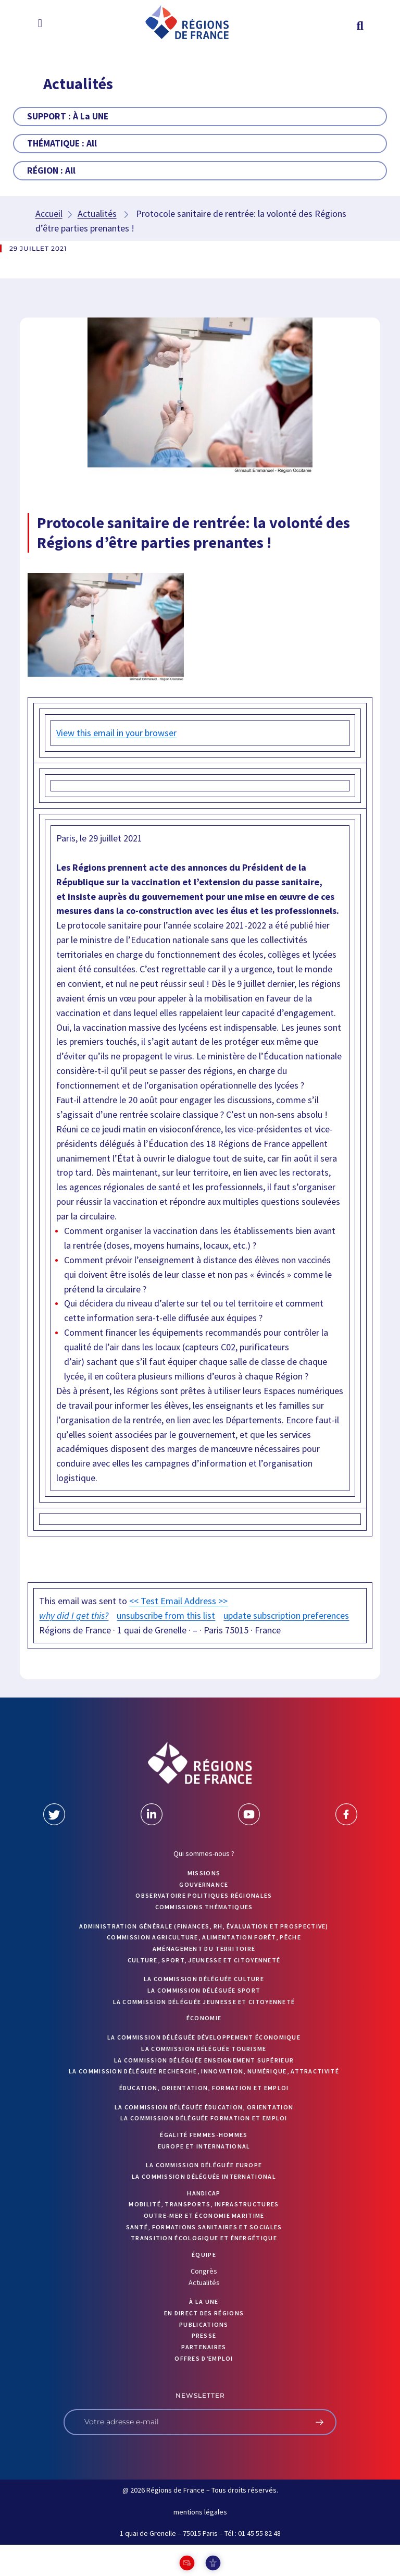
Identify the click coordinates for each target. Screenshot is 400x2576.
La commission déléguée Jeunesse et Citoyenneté (204, 2002)
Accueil (49, 213)
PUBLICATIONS (204, 2324)
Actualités (97, 213)
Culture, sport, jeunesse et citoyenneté (204, 1960)
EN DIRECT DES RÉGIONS (204, 2313)
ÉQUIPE (204, 2254)
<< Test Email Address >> (178, 1601)
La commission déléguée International (204, 2176)
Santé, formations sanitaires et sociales (204, 2227)
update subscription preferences (286, 1615)
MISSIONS (204, 1873)
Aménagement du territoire (204, 1948)
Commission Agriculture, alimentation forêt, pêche (204, 1937)
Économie (203, 2018)
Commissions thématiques (204, 1907)
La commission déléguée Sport (203, 1990)
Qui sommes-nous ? (203, 1853)
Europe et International (204, 2146)
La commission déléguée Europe (204, 2165)
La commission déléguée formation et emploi (204, 2118)
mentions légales (200, 2512)
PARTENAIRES (203, 2347)
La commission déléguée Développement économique (204, 2037)
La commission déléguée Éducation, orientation (204, 2107)
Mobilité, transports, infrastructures (204, 2204)
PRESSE (204, 2335)
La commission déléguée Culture (204, 1979)
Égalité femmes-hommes (203, 2135)
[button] (40, 23)
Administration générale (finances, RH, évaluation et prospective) (204, 1926)
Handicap (203, 2193)
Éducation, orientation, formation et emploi (204, 2088)
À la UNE (203, 2301)
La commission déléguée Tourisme (203, 2049)
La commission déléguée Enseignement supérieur (204, 2060)
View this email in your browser (116, 733)
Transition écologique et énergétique (204, 2238)
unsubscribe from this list (166, 1615)
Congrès (204, 2271)
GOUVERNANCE (203, 1884)
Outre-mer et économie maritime (204, 2215)
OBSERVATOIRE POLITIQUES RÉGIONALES (203, 1895)
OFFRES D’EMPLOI (203, 2358)
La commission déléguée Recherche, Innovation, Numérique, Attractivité (204, 2071)
